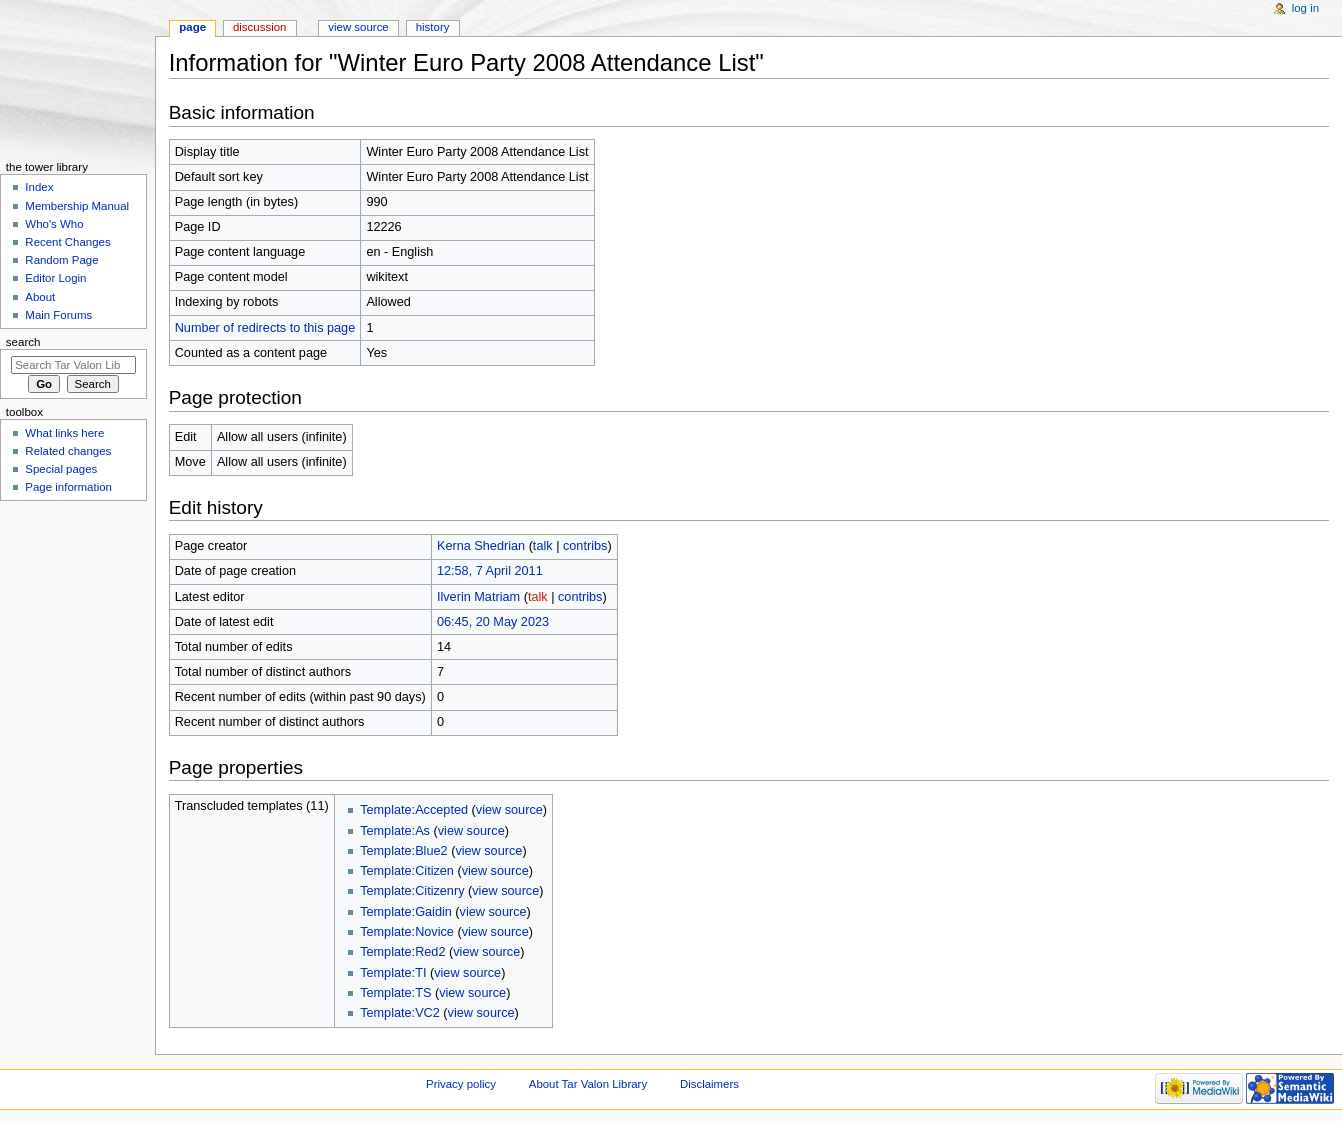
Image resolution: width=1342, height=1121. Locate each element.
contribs (585, 546)
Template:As (395, 831)
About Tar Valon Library (588, 1084)
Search (23, 342)
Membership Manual (77, 206)
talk (543, 546)
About (40, 297)
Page (192, 27)
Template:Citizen (407, 871)
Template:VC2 (400, 1013)
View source (358, 27)
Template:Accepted (414, 810)
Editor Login (55, 278)
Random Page (61, 260)
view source (509, 810)
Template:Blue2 (403, 851)
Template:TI (393, 973)
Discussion (259, 27)
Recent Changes (67, 242)
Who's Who (54, 224)
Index (39, 187)
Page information (68, 487)
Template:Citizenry (412, 891)
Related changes (68, 451)
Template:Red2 (402, 952)
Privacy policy (461, 1084)
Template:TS (395, 993)
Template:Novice (407, 932)
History (433, 27)
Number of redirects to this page (265, 328)
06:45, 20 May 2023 (493, 622)
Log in (1305, 8)
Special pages (61, 469)
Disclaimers (709, 1084)
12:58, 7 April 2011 (490, 571)
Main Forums (58, 315)
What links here (64, 433)
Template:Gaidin (406, 912)
